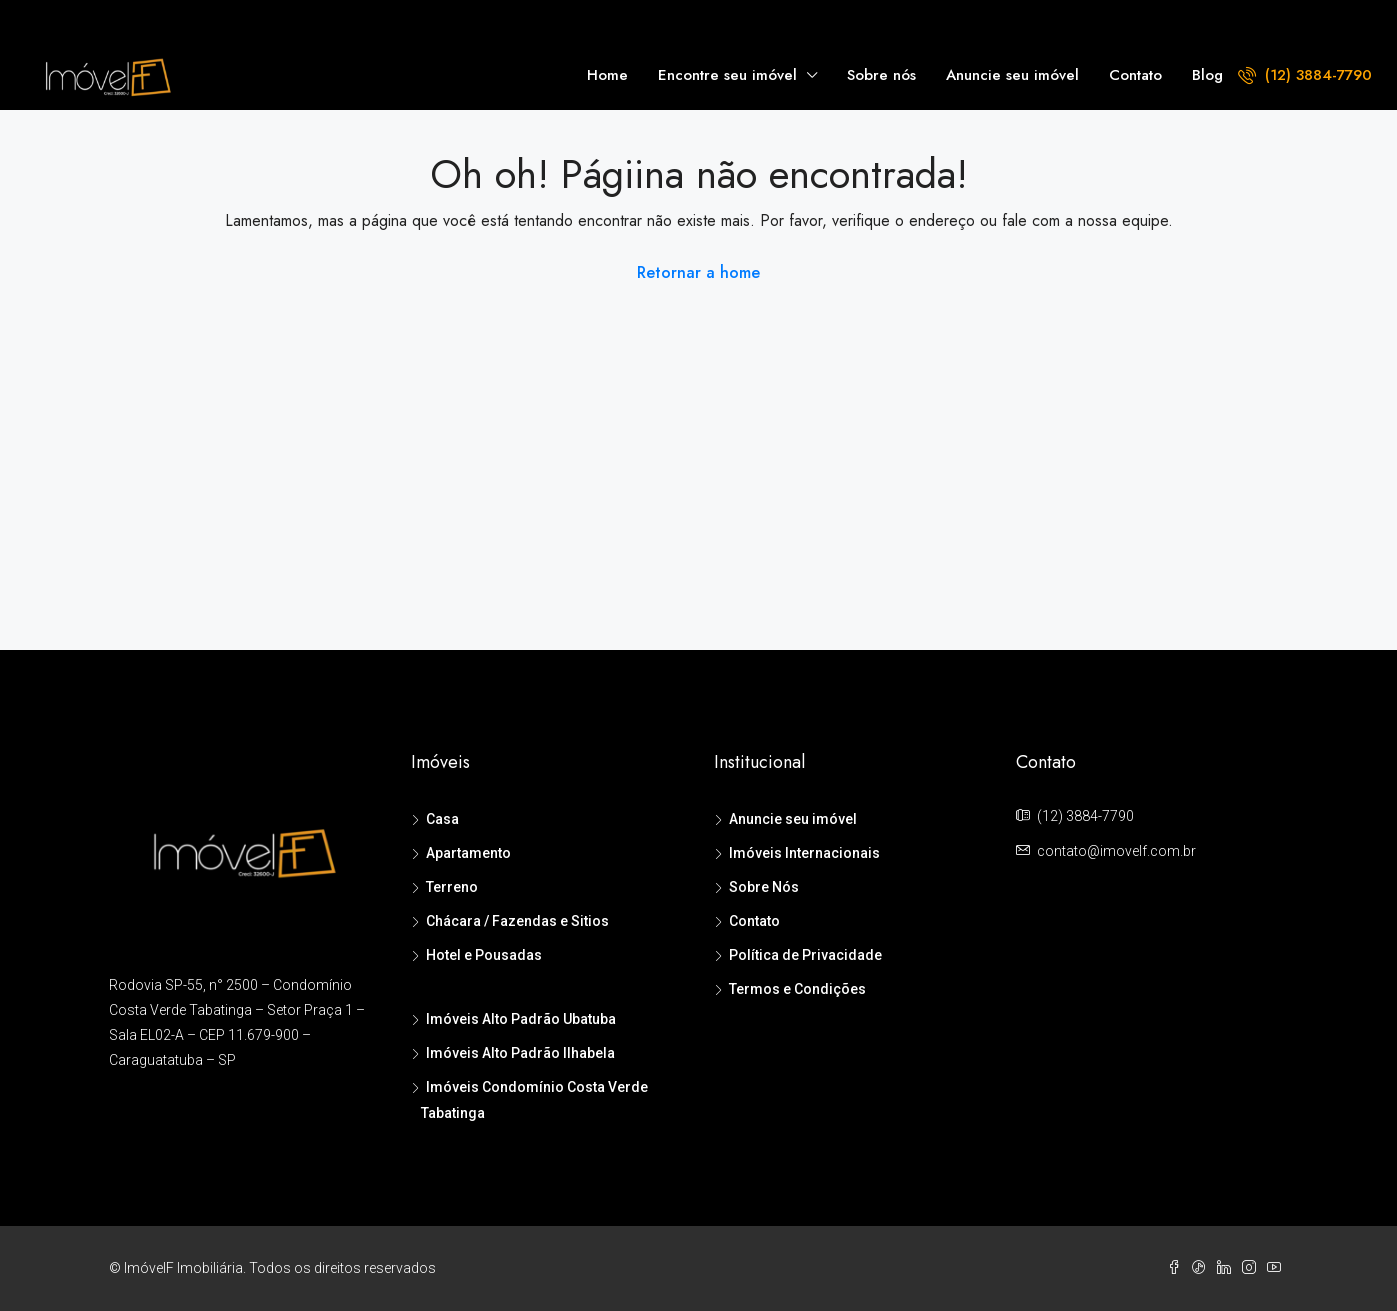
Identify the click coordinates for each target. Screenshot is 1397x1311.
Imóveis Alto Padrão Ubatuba (521, 1019)
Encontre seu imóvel (727, 75)
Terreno (452, 887)
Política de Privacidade (805, 955)
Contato (1135, 75)
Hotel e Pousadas (484, 955)
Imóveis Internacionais (804, 853)
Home (607, 75)
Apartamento (468, 853)
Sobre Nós (764, 887)
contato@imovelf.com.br (1116, 851)
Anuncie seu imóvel (1012, 75)
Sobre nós (881, 75)
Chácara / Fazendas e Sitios (517, 921)
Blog (1207, 75)
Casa (442, 819)
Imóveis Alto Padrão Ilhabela (520, 1053)
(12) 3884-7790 (1305, 75)
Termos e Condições (797, 989)
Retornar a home (698, 272)
